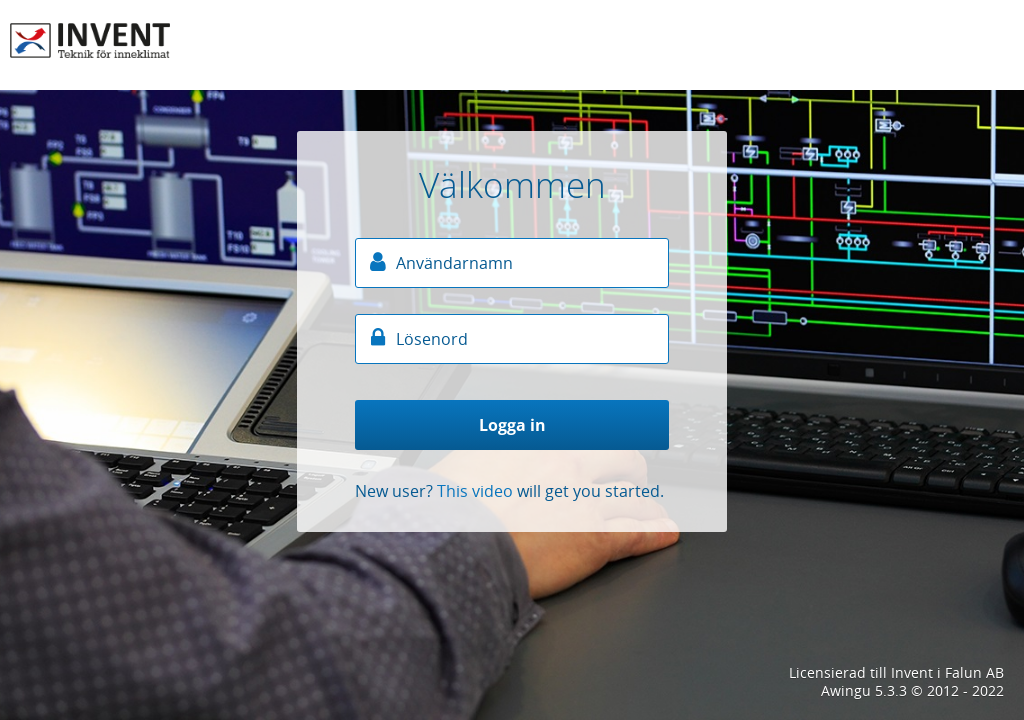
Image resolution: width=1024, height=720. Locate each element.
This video (475, 491)
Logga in (512, 425)
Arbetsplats (90, 40)
